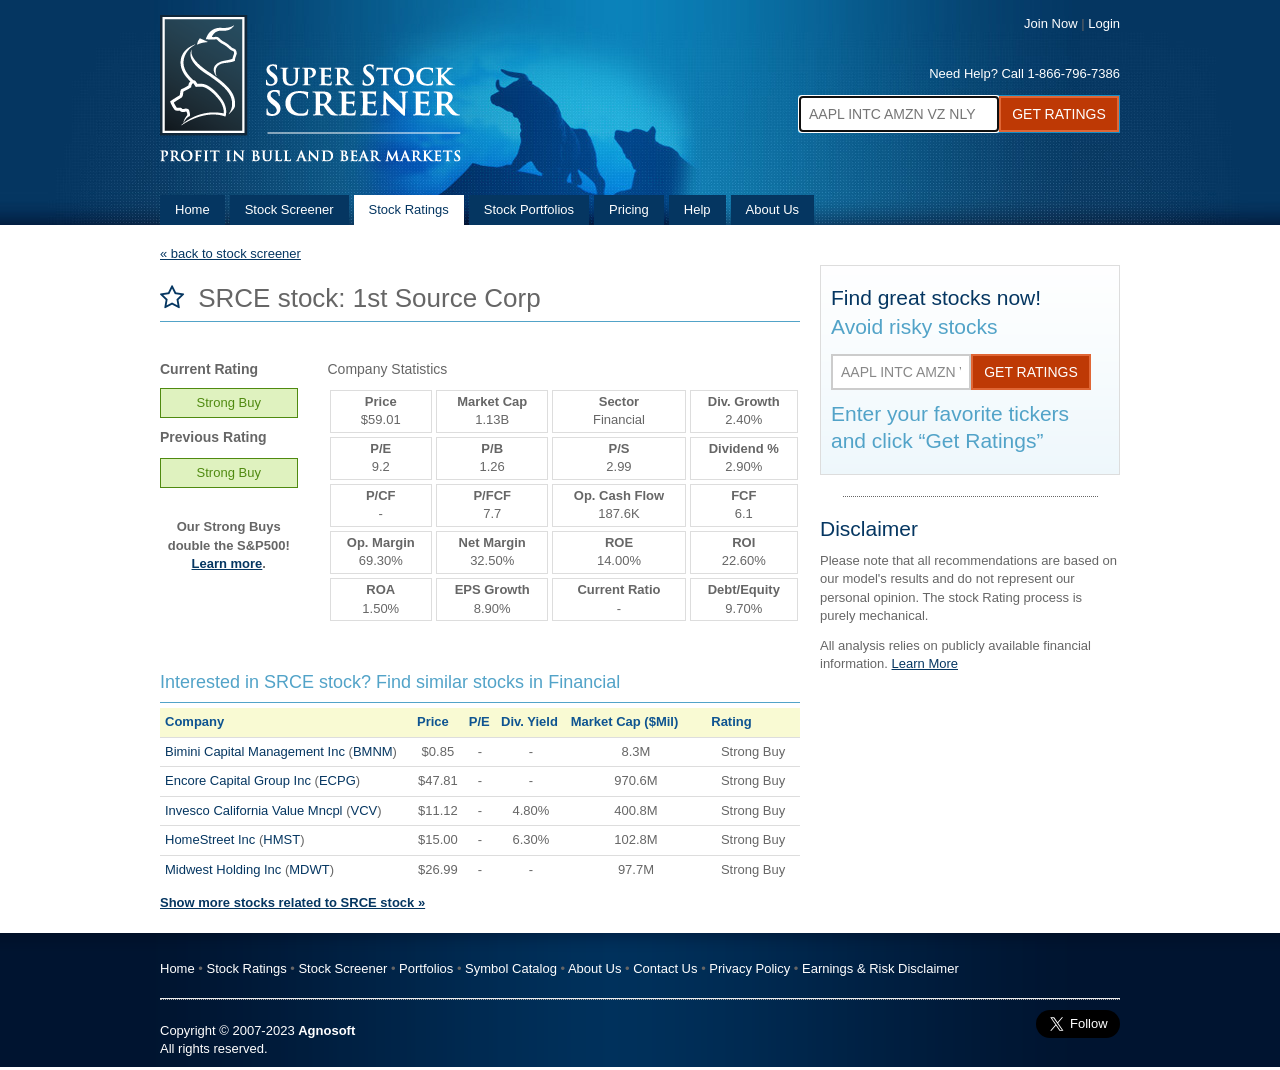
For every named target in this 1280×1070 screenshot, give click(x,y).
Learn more (227, 563)
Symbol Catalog (511, 968)
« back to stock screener (230, 253)
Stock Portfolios (529, 209)
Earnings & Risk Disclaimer (880, 968)
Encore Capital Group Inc (238, 780)
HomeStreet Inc (210, 839)
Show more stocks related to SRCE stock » (292, 902)
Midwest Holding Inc (223, 869)
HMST (281, 839)
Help (697, 209)
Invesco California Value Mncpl (254, 810)
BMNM (373, 751)
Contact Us (665, 968)
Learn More (925, 663)
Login (1104, 23)
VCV (363, 810)
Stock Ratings (409, 209)
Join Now (1050, 23)
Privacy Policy (749, 968)
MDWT (309, 869)
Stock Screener (289, 209)
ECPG (337, 780)
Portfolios (426, 968)
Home (192, 209)
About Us (772, 209)
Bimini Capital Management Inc (255, 751)
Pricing (629, 209)
